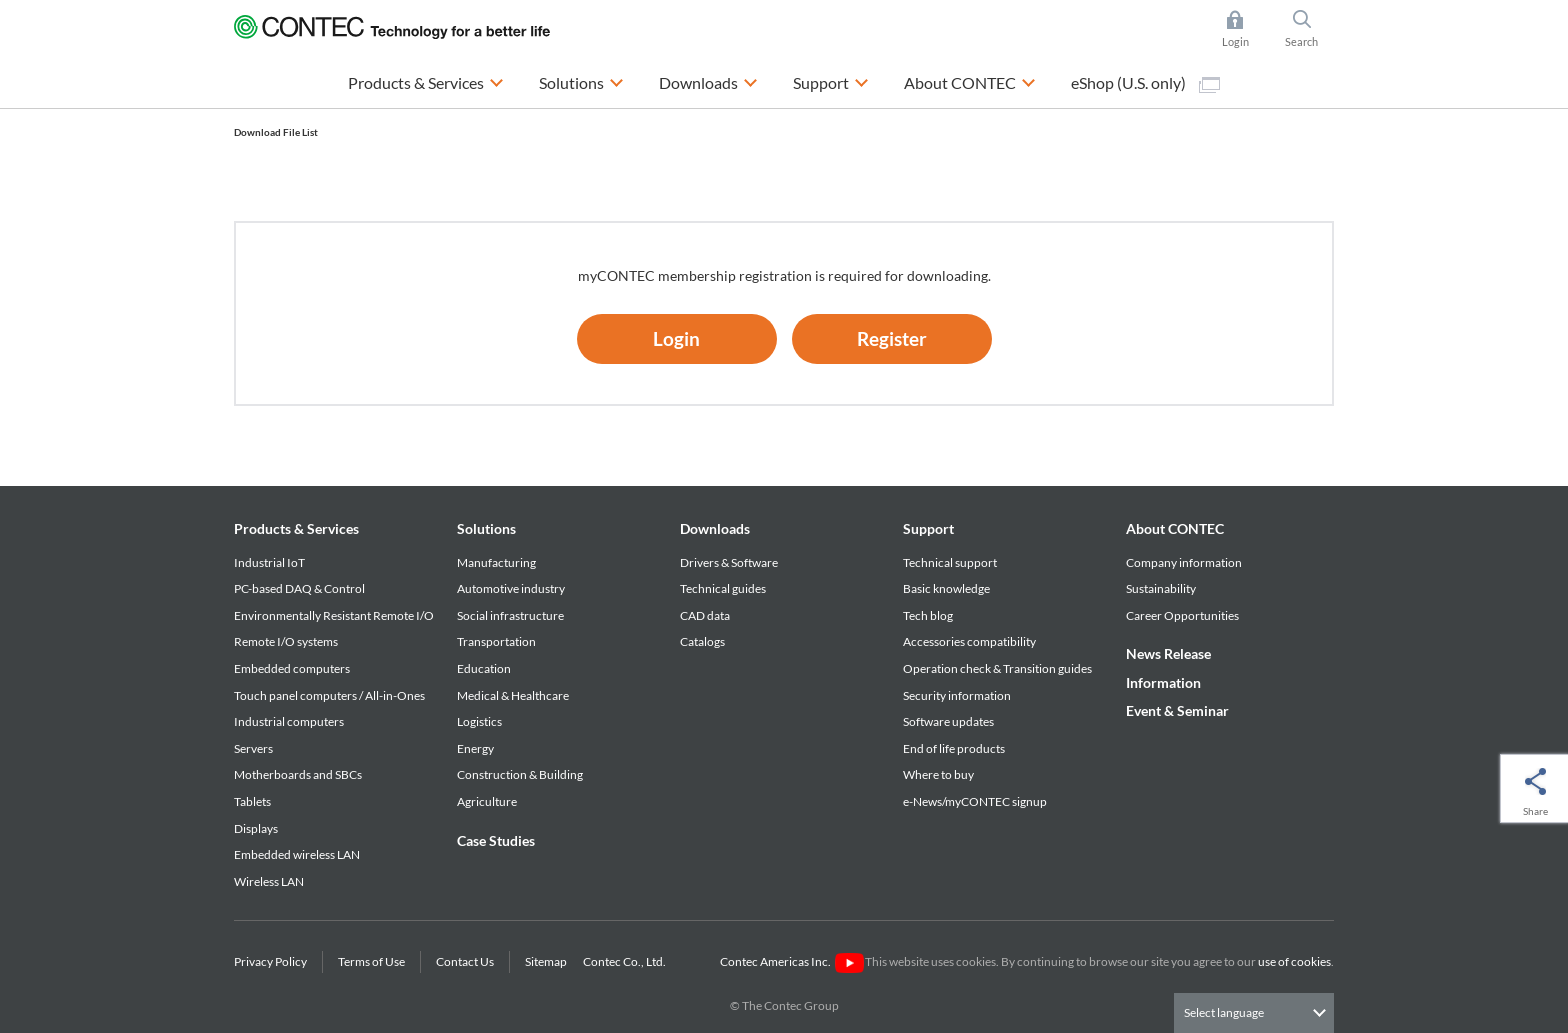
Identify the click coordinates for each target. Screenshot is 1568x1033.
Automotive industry (511, 588)
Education (484, 668)
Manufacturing (496, 562)
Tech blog (928, 615)
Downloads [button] (708, 80)
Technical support (950, 562)
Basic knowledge (946, 588)
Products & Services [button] (426, 80)
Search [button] (1310, 29)
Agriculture (487, 801)
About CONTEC (1175, 528)
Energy (475, 748)
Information (1163, 682)
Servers (253, 748)
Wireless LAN (269, 881)
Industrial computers (289, 721)
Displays (256, 828)
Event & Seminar (1177, 710)
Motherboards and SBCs (298, 774)
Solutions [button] (581, 80)
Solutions (486, 528)
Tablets (252, 801)
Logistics (479, 721)
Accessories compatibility (969, 641)
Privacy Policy (270, 961)
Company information (1184, 562)
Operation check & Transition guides (997, 668)
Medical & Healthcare (513, 695)
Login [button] (1245, 29)
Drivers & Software (729, 562)
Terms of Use (371, 961)
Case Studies (496, 840)
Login (676, 338)
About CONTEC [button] (970, 80)
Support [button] (831, 80)
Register (892, 338)
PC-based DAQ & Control (299, 588)
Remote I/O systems (286, 641)
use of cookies (1294, 961)
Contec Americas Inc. (791, 961)
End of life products (954, 748)
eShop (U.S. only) (1145, 83)
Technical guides (723, 588)
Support (928, 528)
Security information (957, 695)
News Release (1168, 653)
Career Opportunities (1182, 615)
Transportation (496, 641)
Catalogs (702, 641)
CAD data (705, 615)
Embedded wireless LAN (297, 854)
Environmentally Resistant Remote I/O (334, 615)
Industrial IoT (269, 562)
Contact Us (465, 961)
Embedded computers (292, 668)
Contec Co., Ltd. (626, 961)
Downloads (715, 528)
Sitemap (546, 961)
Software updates (948, 721)
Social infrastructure (510, 615)
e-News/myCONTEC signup (975, 801)
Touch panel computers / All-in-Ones (329, 695)
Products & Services (296, 528)
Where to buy (938, 774)
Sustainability (1161, 588)
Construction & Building (520, 774)
